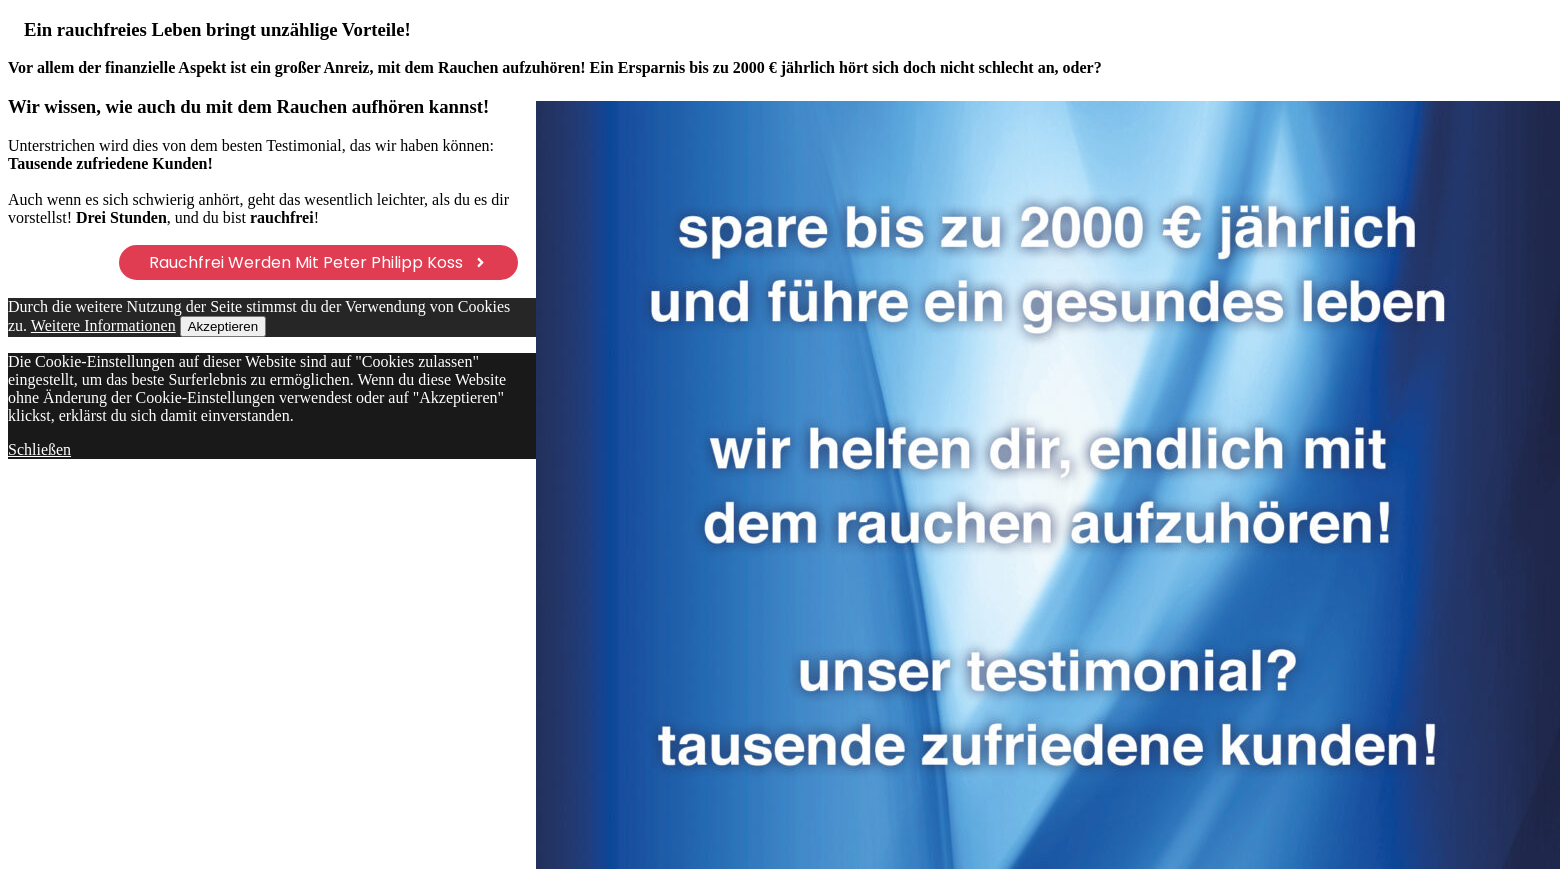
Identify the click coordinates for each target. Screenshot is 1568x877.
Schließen (39, 449)
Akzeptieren (223, 326)
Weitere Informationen (103, 325)
